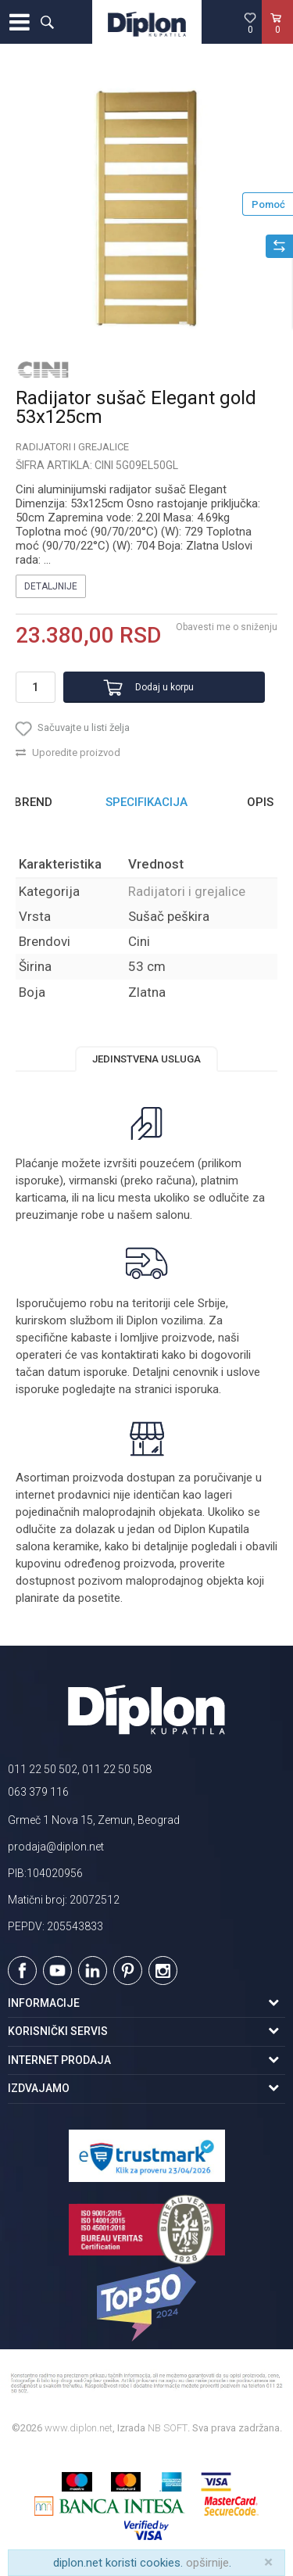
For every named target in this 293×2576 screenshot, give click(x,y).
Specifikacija (146, 802)
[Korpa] (277, 38)
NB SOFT (168, 2428)
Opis (260, 802)
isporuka (197, 1389)
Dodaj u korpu (164, 687)
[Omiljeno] (250, 22)
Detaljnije (50, 586)
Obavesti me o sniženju (226, 627)
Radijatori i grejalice (72, 447)
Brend (33, 802)
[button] (47, 22)
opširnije (207, 2563)
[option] (146, 210)
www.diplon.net (79, 2428)
